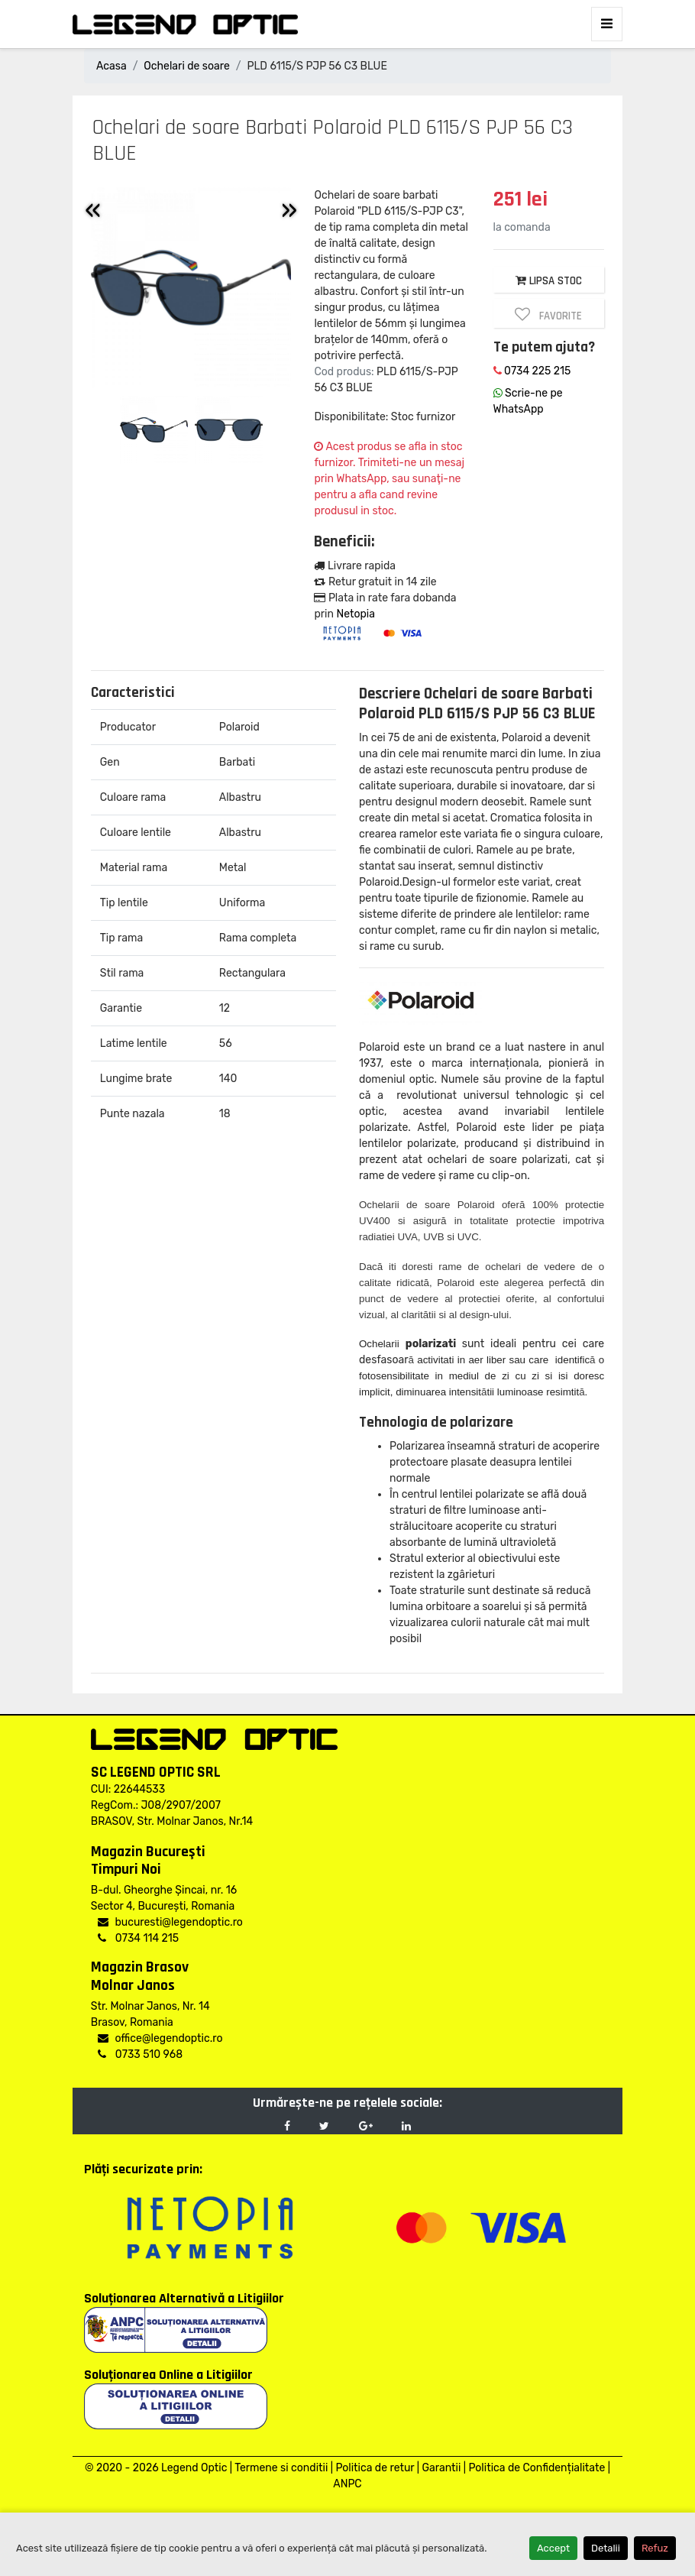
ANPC (347, 2483)
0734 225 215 (532, 371)
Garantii (441, 2467)
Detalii (605, 2548)
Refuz (655, 2548)
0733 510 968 (140, 2054)
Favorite (548, 314)
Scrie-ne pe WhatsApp (528, 401)
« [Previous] (93, 209)
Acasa (111, 66)
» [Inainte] (289, 209)
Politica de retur (374, 2467)
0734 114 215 (138, 1938)
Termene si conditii (281, 2467)
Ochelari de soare (186, 66)
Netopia (355, 614)
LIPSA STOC (549, 281)
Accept (553, 2548)
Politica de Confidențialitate (536, 2467)
